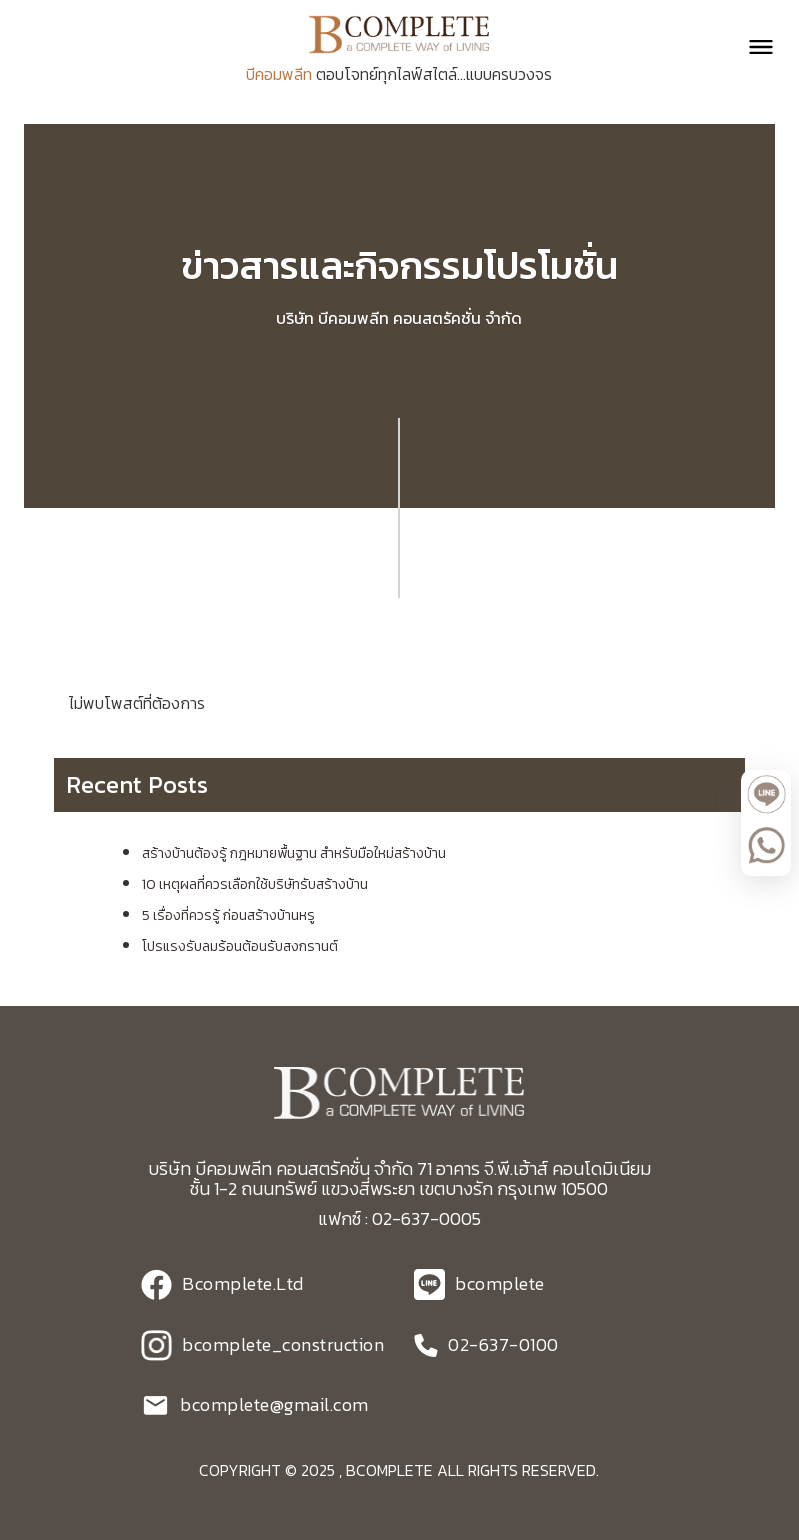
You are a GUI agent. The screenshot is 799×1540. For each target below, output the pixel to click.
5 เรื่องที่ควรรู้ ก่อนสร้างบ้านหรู (228, 915)
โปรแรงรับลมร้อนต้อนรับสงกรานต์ (240, 946)
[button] (752, 47)
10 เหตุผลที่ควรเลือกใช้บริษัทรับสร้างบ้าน (255, 884)
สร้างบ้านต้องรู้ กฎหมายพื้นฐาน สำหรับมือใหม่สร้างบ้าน (294, 853)
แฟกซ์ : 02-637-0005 (399, 1218)
